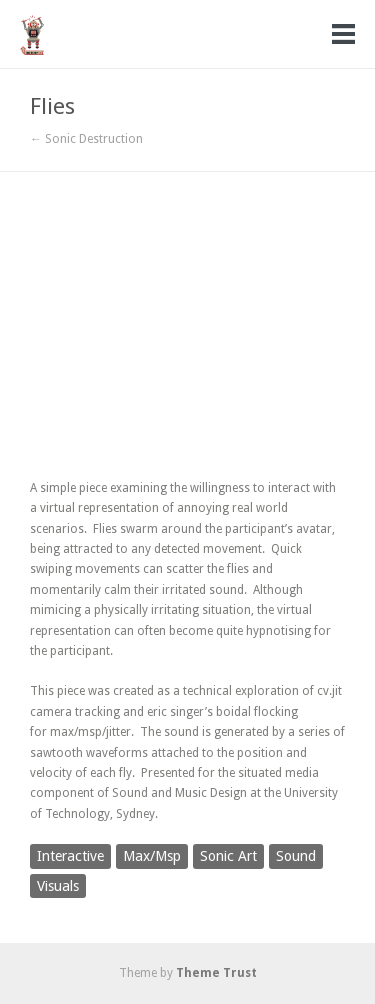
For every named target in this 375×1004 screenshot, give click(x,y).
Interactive (70, 856)
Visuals (58, 886)
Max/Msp (152, 856)
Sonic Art (228, 856)
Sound (296, 856)
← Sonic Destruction (86, 139)
